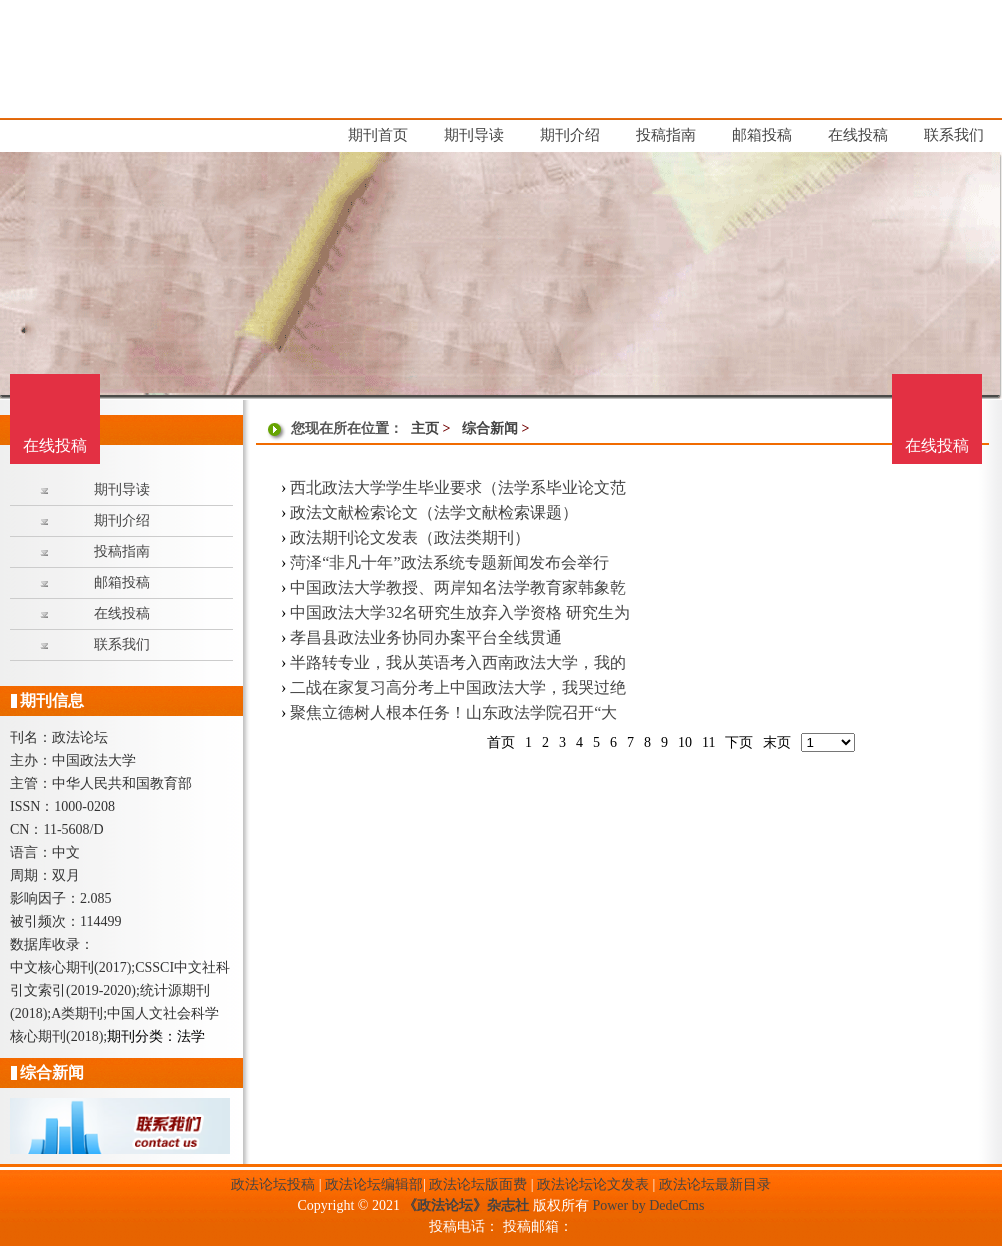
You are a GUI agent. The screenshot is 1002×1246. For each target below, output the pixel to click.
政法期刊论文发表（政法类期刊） (410, 537)
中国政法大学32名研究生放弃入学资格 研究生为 (460, 612)
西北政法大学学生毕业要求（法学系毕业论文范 (458, 487)
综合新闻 (490, 428)
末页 (777, 742)
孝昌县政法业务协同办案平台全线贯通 (426, 637)
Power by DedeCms (648, 1205)
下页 (739, 742)
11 (708, 742)
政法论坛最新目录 (715, 1184)
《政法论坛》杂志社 (466, 1205)
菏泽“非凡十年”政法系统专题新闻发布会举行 (449, 562)
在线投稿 (937, 445)
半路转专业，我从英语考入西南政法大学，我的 (458, 662)
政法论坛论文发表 (593, 1184)
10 (685, 742)
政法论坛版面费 (478, 1184)
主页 (425, 428)
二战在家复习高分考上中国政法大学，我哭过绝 (458, 687)
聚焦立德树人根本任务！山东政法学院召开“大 (453, 712)
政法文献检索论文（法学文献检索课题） (434, 512)
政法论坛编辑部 (374, 1184)
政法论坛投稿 (273, 1184)
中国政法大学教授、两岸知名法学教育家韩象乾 (458, 587)
